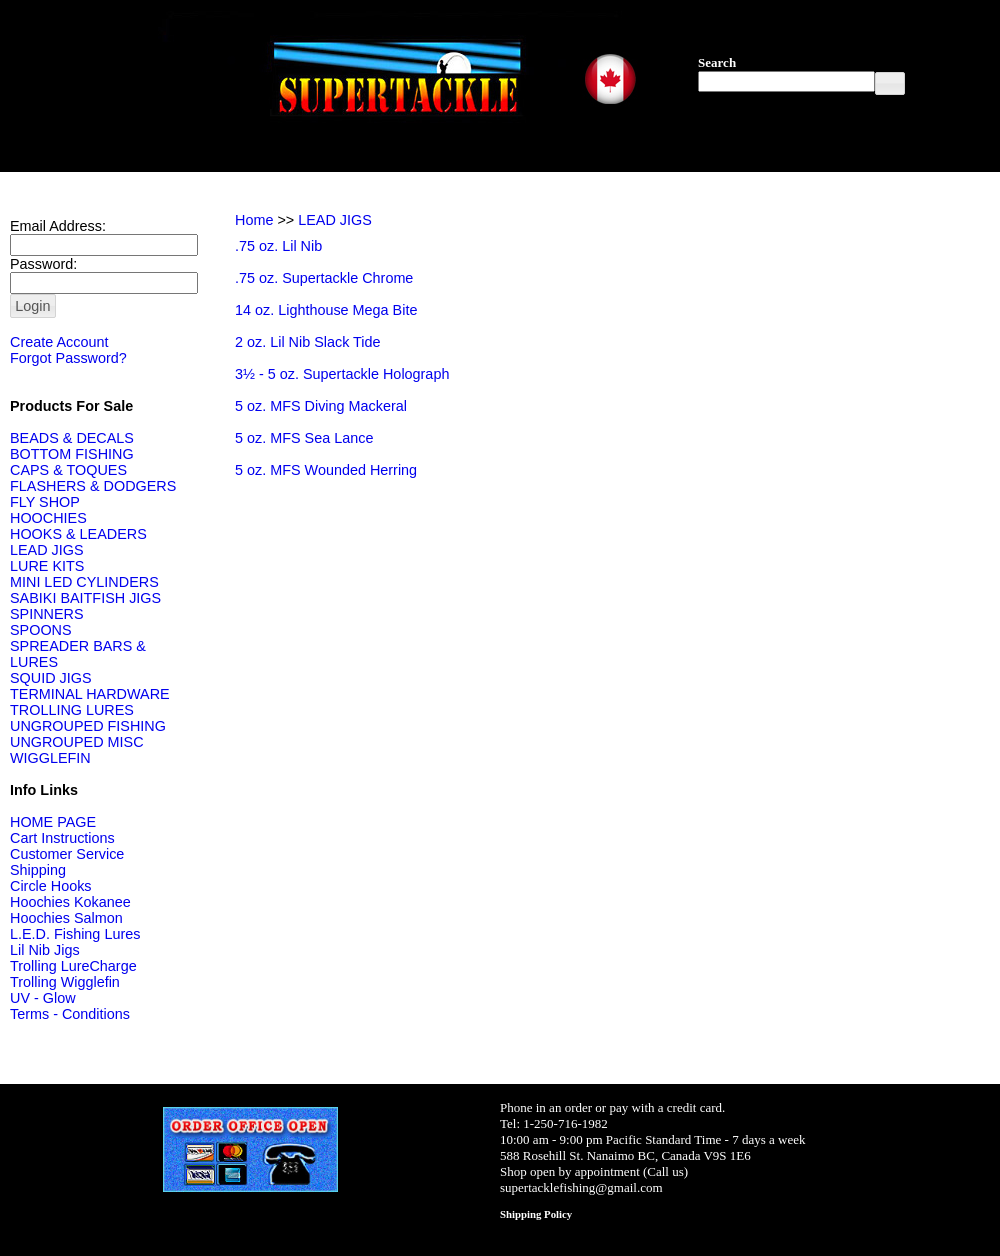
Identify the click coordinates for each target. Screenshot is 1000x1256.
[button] (890, 83)
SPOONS (41, 630)
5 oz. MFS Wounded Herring (326, 470)
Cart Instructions (62, 838)
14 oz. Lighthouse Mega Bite (326, 310)
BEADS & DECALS (72, 438)
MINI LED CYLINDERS (84, 582)
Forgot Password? (68, 358)
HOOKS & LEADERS (78, 534)
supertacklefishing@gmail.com (581, 1187)
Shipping (38, 870)
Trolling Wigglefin (65, 982)
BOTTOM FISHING (72, 454)
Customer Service (67, 854)
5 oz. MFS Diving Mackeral (321, 406)
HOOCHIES (48, 518)
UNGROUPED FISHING (88, 726)
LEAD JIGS (47, 550)
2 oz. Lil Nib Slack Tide (308, 342)
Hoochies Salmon (66, 918)
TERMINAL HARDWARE (90, 694)
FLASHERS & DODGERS (93, 486)
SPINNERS (47, 614)
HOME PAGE (53, 822)
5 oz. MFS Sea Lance (304, 438)
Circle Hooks (51, 886)
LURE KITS (47, 566)
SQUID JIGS (51, 678)
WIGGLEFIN (50, 758)
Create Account (59, 342)
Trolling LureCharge (73, 966)
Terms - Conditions (70, 1014)
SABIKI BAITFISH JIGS (85, 598)
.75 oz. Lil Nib (278, 246)
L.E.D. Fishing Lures (75, 934)
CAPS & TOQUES (68, 470)
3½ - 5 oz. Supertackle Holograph (342, 374)
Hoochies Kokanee (70, 902)
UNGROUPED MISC (77, 742)
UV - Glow (43, 998)
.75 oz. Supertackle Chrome (324, 278)
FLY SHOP (45, 502)
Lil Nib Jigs (45, 950)
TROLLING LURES (72, 710)
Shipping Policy (536, 1214)
